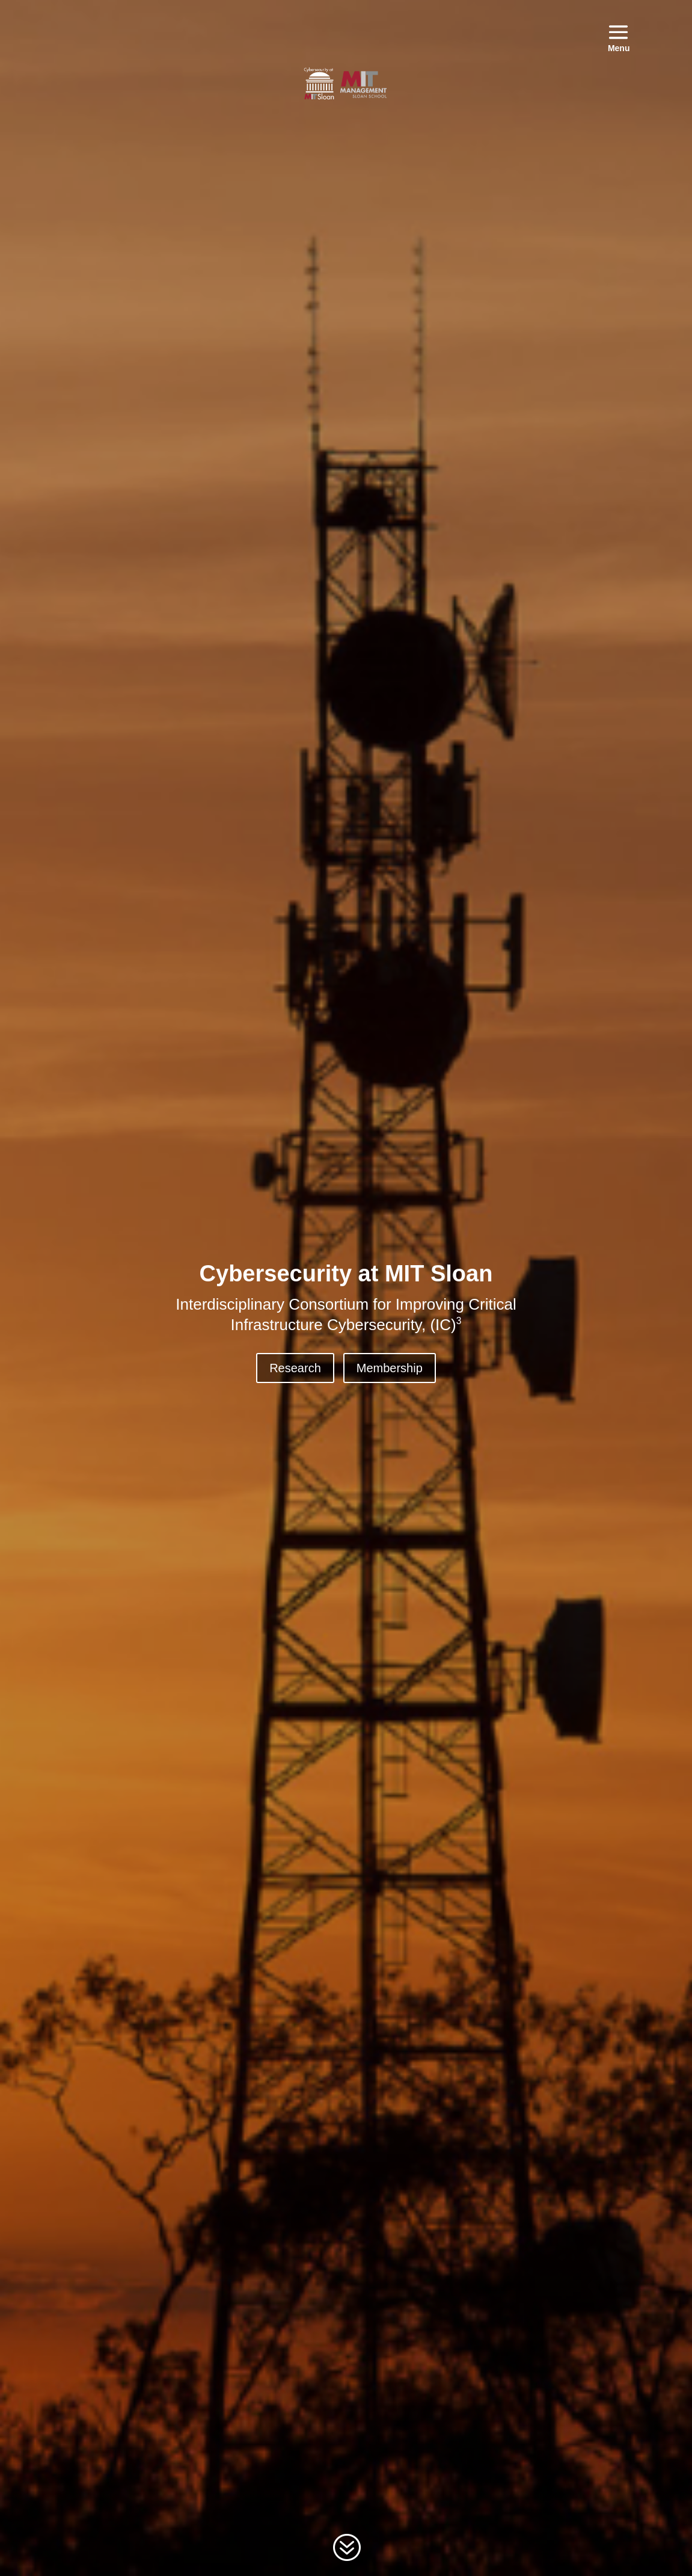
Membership (390, 1368)
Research (295, 1368)
